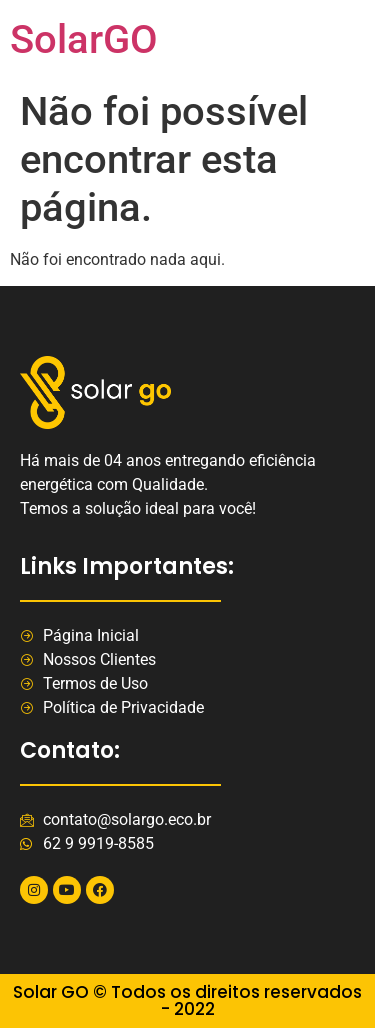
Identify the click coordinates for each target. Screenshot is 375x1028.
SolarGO (84, 39)
